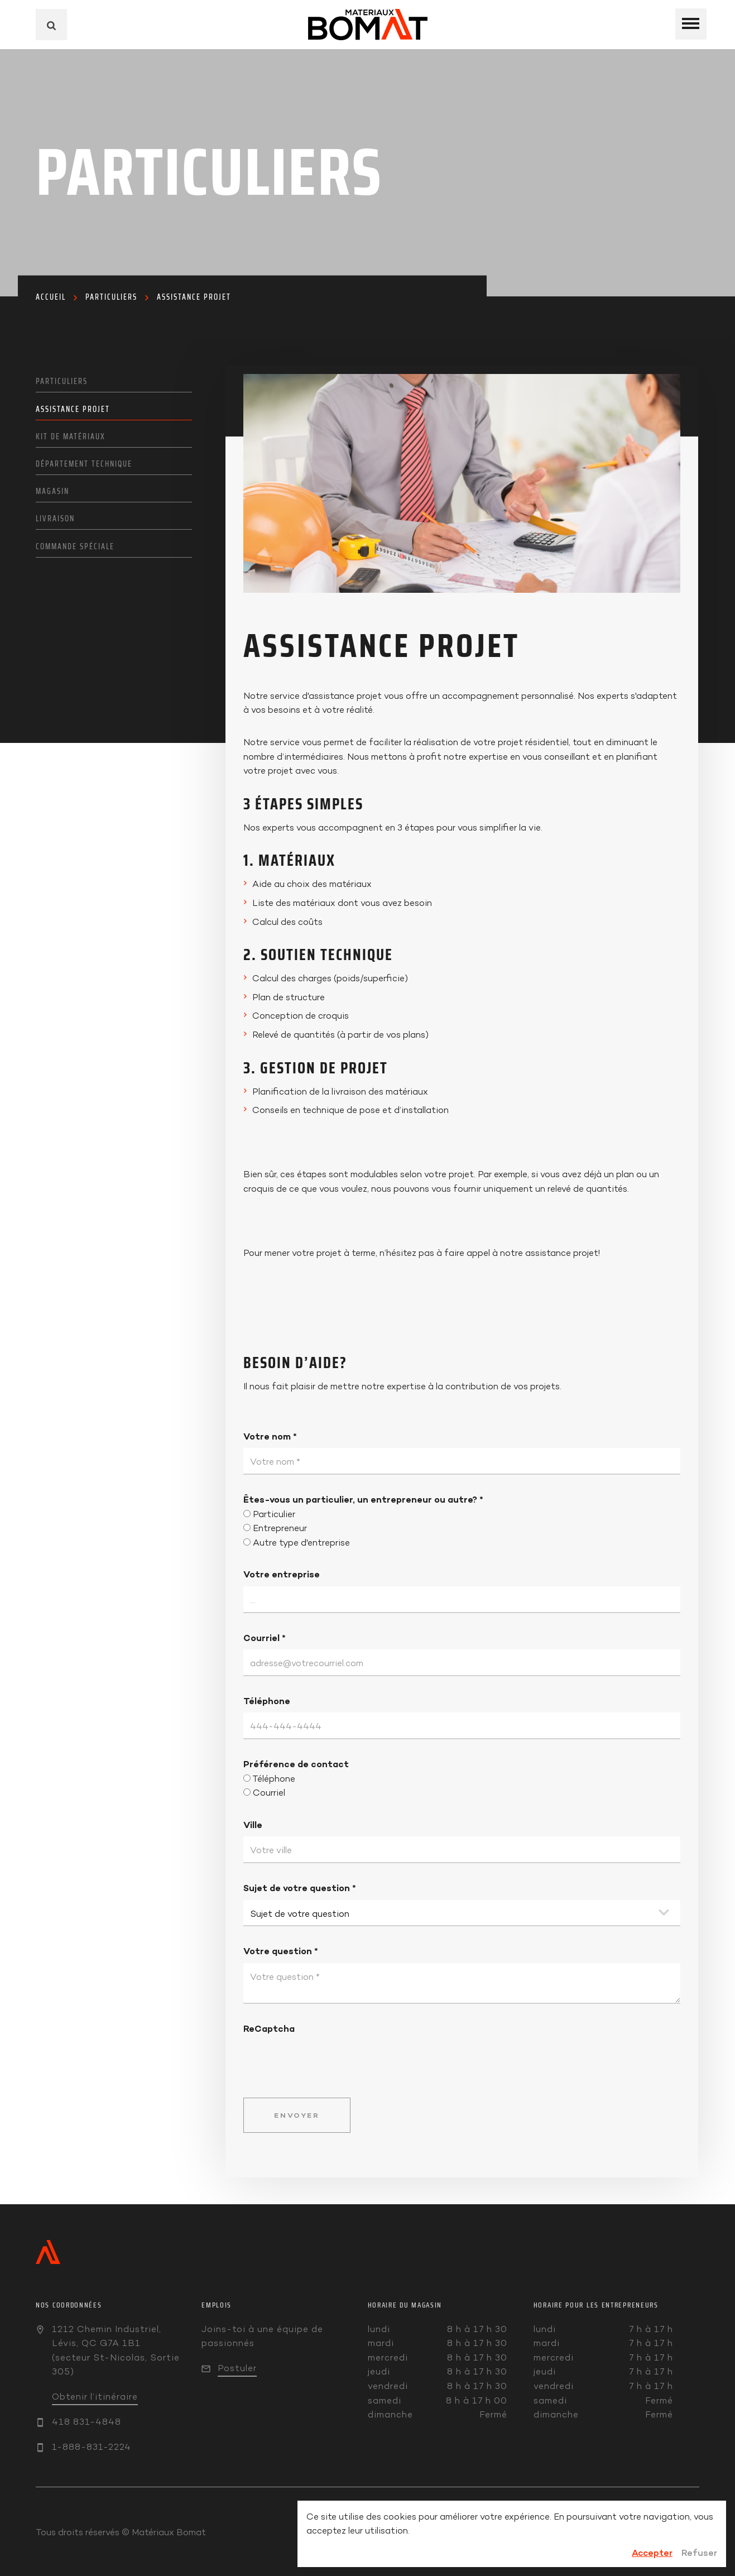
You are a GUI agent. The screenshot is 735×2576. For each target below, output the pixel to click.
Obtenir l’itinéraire (95, 2396)
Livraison (55, 518)
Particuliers (111, 297)
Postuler (237, 2368)
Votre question (280, 1950)
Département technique (84, 464)
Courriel (264, 1637)
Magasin (52, 491)
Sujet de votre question (299, 1887)
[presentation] (328, 2058)
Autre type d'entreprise (301, 1542)
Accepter (652, 2552)
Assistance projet (194, 297)
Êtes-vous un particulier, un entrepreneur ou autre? (363, 1499)
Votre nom (270, 1436)
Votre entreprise (281, 1574)
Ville (252, 1824)
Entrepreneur (280, 1528)
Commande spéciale (75, 546)
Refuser (699, 2552)
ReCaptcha (269, 2028)
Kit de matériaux (70, 436)
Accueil (51, 297)
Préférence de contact (296, 1763)
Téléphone (266, 1700)
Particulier (274, 1514)
